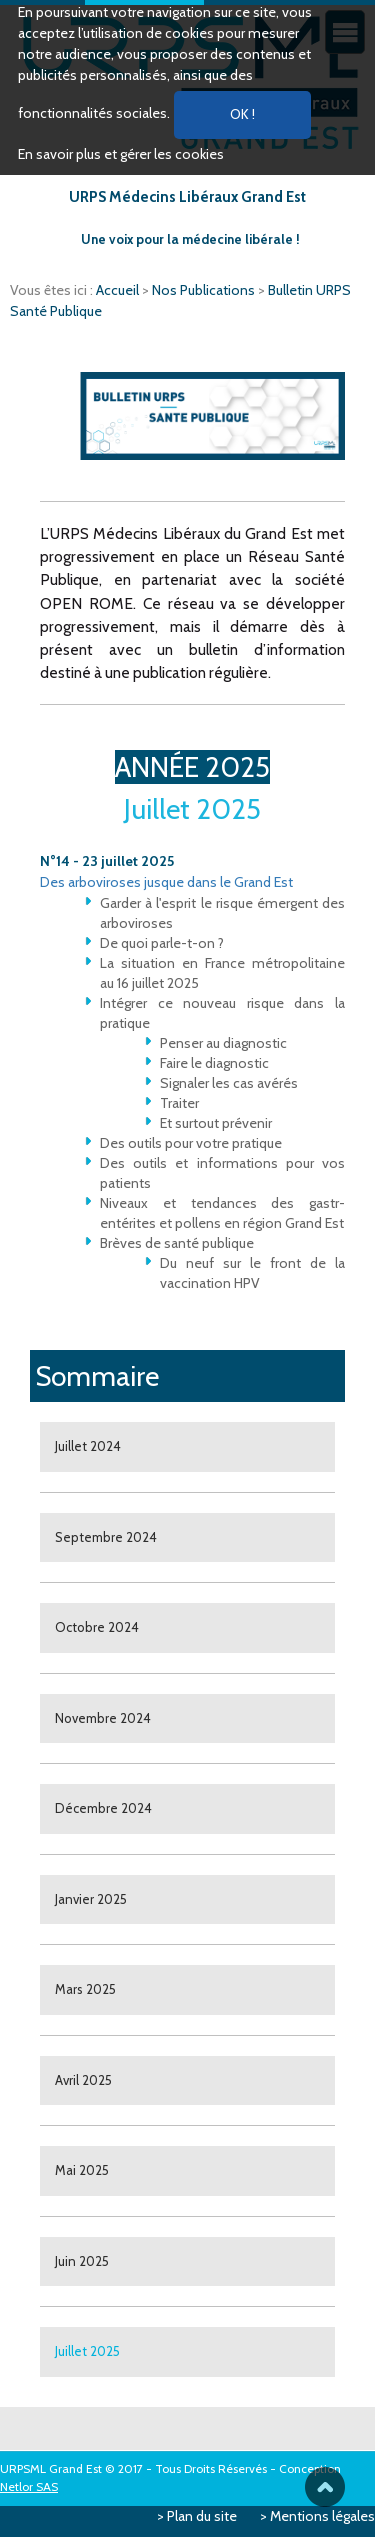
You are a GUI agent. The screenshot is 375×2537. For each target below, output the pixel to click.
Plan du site (202, 2516)
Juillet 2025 (87, 2351)
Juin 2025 (82, 2261)
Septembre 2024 (106, 1537)
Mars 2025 (85, 1989)
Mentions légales (322, 2516)
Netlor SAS (29, 2486)
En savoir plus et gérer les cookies (121, 154)
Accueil (119, 290)
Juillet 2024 (88, 1446)
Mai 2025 (82, 2170)
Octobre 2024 (97, 1627)
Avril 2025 (83, 2080)
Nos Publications (205, 290)
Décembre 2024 (103, 1808)
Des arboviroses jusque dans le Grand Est (166, 882)
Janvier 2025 (91, 1899)
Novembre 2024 (103, 1718)
